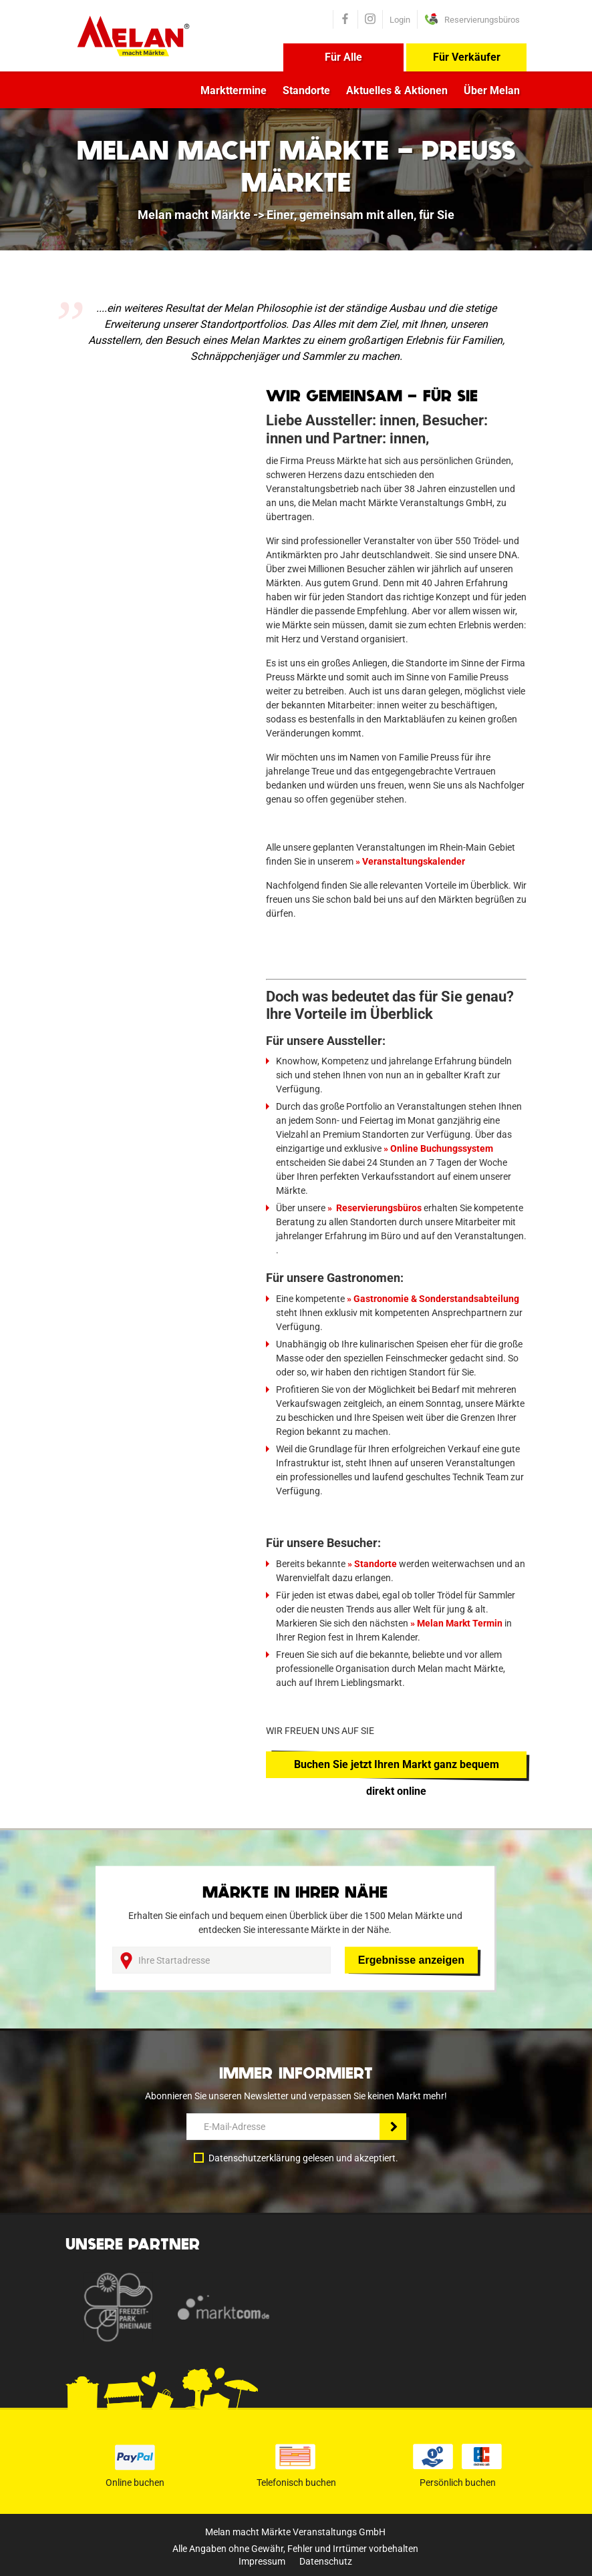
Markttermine (233, 90)
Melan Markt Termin (459, 1623)
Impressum (262, 2561)
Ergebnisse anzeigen (411, 1960)
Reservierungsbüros (378, 1208)
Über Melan (492, 90)
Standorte (306, 90)
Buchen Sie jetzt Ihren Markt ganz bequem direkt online (396, 1768)
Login (400, 20)
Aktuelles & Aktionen (397, 90)
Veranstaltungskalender (413, 861)
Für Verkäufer (466, 57)
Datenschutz (325, 2561)
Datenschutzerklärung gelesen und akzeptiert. (303, 2158)
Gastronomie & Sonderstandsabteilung (437, 1298)
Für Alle (343, 57)
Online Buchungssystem (441, 1148)
